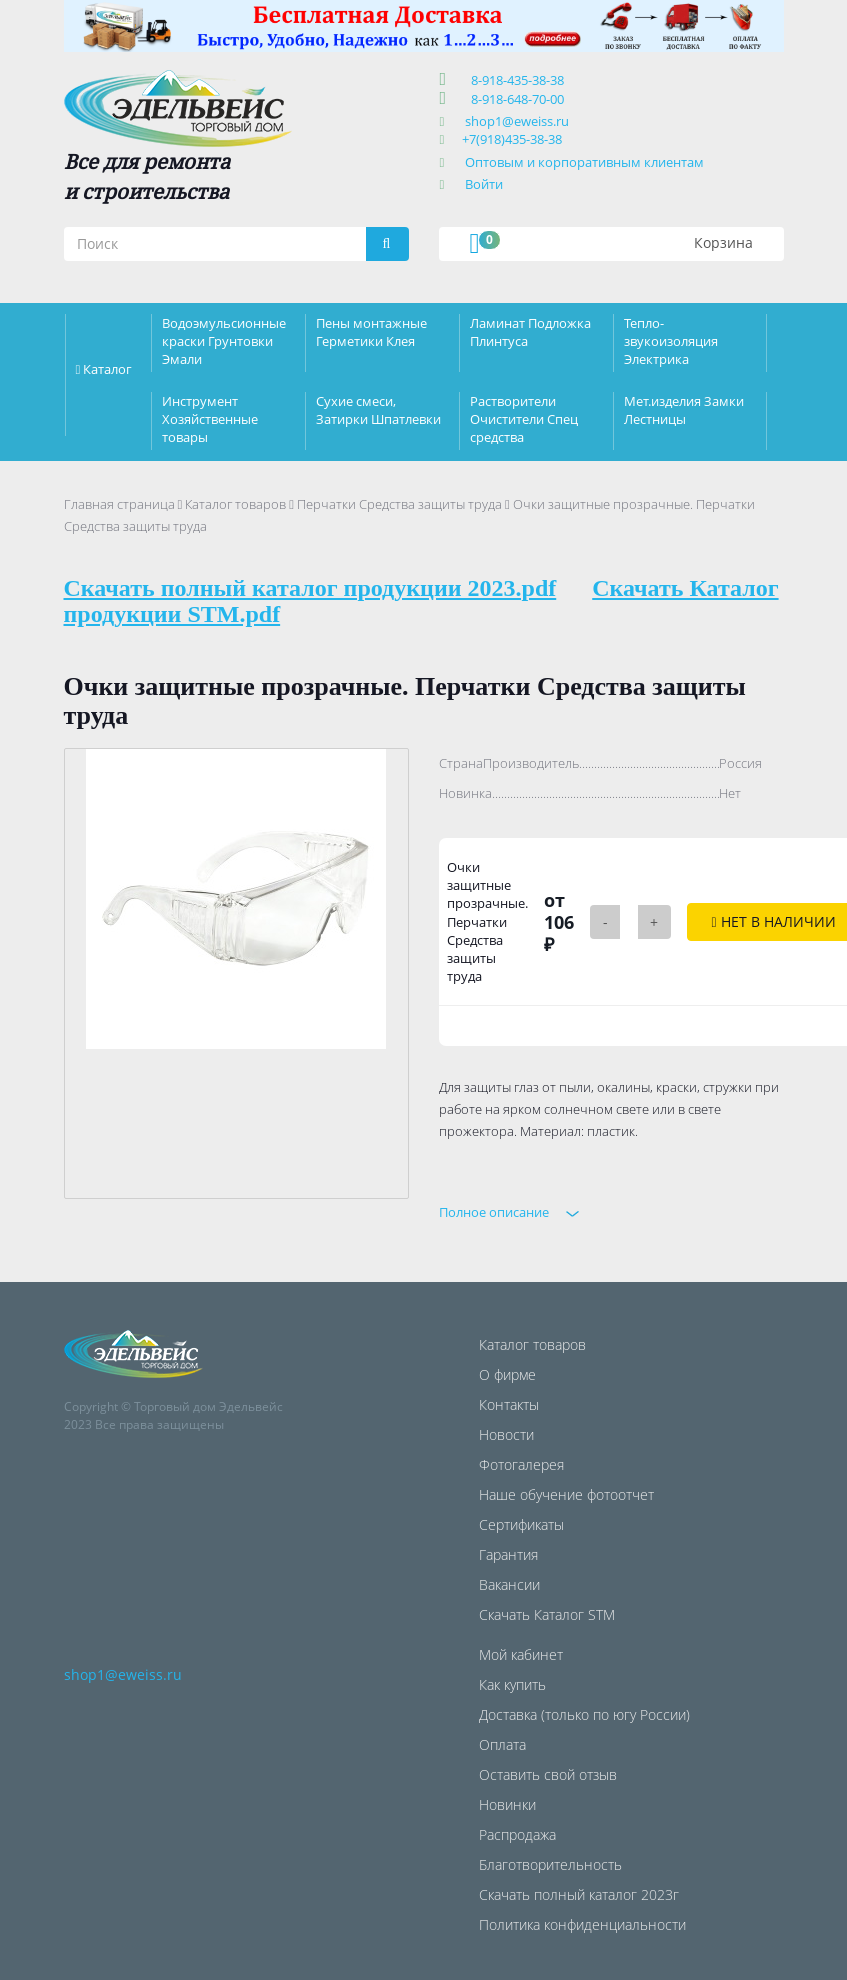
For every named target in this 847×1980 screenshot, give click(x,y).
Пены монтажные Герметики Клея (371, 332)
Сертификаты (521, 1524)
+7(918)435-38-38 (512, 139)
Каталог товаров (235, 504)
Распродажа (517, 1834)
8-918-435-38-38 (514, 80)
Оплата (502, 1744)
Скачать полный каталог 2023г (579, 1894)
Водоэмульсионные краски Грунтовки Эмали (224, 341)
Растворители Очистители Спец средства (524, 419)
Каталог (107, 369)
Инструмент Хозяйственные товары (210, 419)
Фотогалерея (521, 1464)
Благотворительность (550, 1864)
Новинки (507, 1804)
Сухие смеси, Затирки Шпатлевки (378, 410)
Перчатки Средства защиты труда (399, 504)
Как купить (512, 1684)
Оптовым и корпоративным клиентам (584, 162)
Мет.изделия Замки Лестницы (684, 410)
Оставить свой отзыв (548, 1774)
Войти (484, 184)
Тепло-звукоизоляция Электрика (671, 341)
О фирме (507, 1374)
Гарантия (508, 1554)
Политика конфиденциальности (582, 1924)
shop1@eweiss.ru (517, 121)
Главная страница (119, 504)
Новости (506, 1434)
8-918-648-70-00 (514, 99)
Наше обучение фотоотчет (566, 1494)
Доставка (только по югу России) (584, 1714)
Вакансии (509, 1584)
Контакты (509, 1404)
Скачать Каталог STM (547, 1614)
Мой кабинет (521, 1654)
